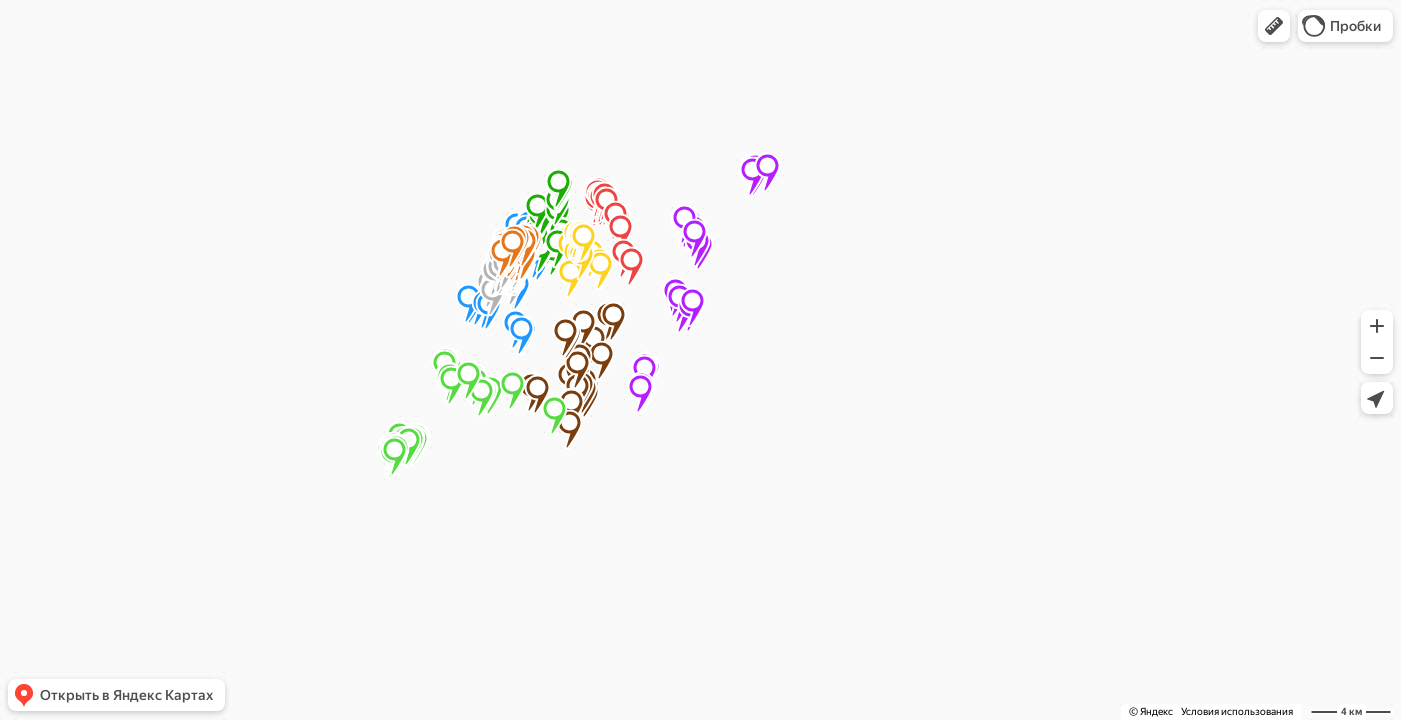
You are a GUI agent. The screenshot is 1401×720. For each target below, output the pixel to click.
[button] (1274, 26)
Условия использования (1237, 711)
